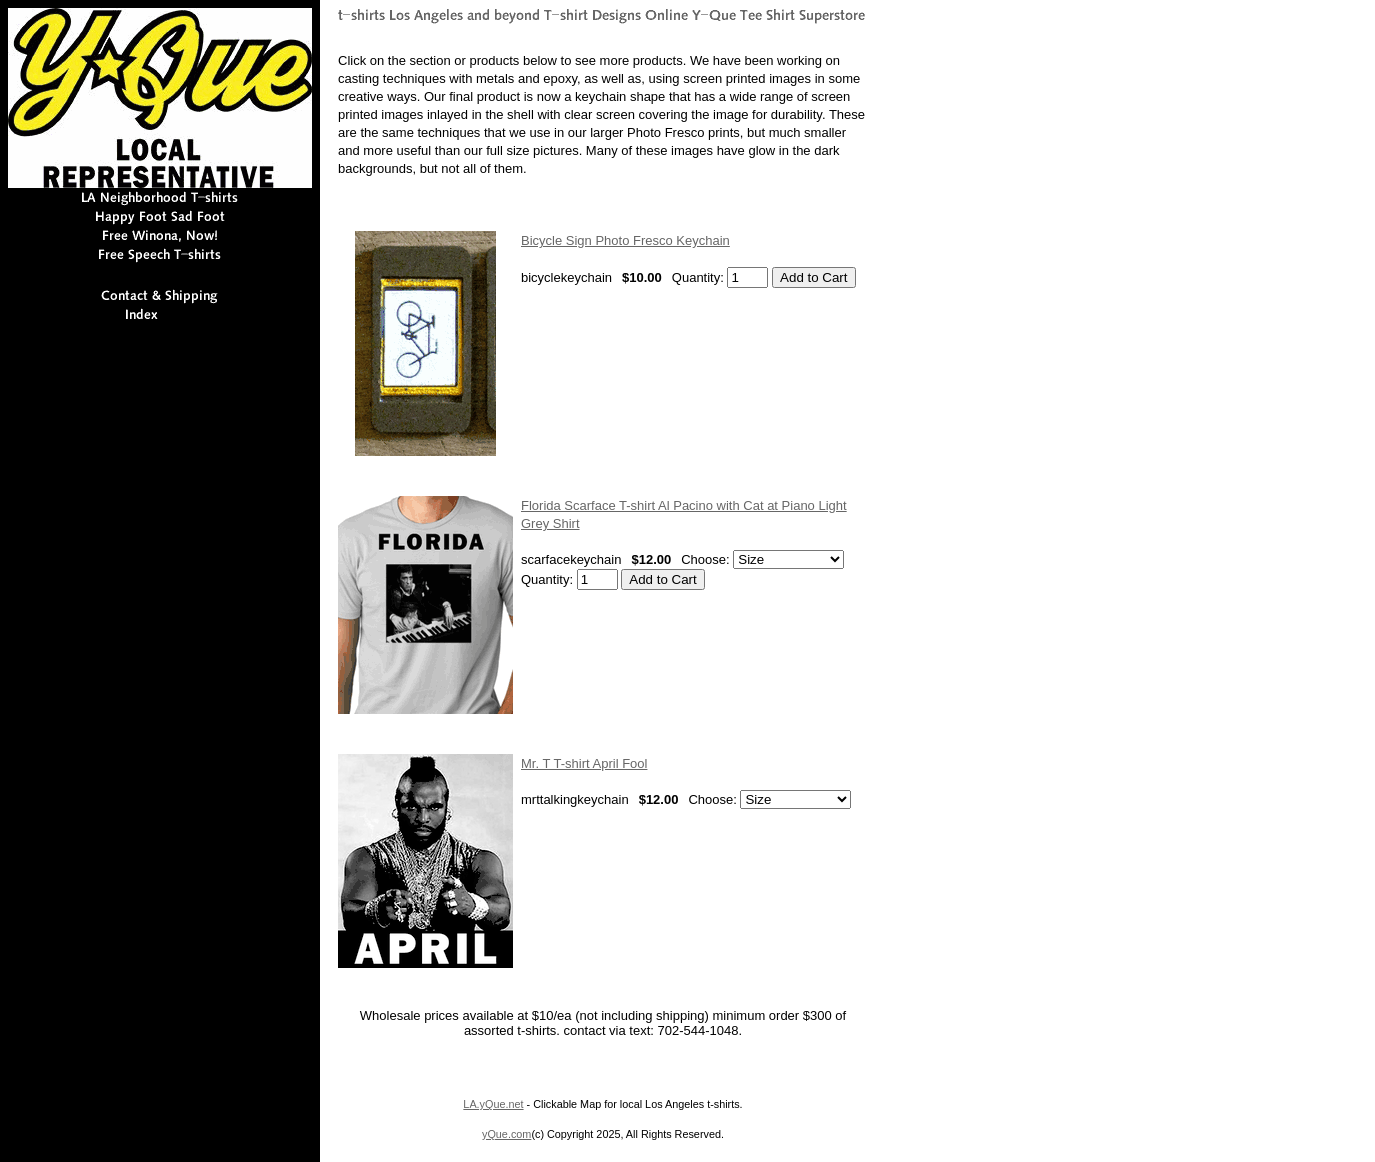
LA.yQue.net (493, 1104)
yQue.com (506, 1134)
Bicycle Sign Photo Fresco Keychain (625, 240)
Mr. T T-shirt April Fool (584, 763)
